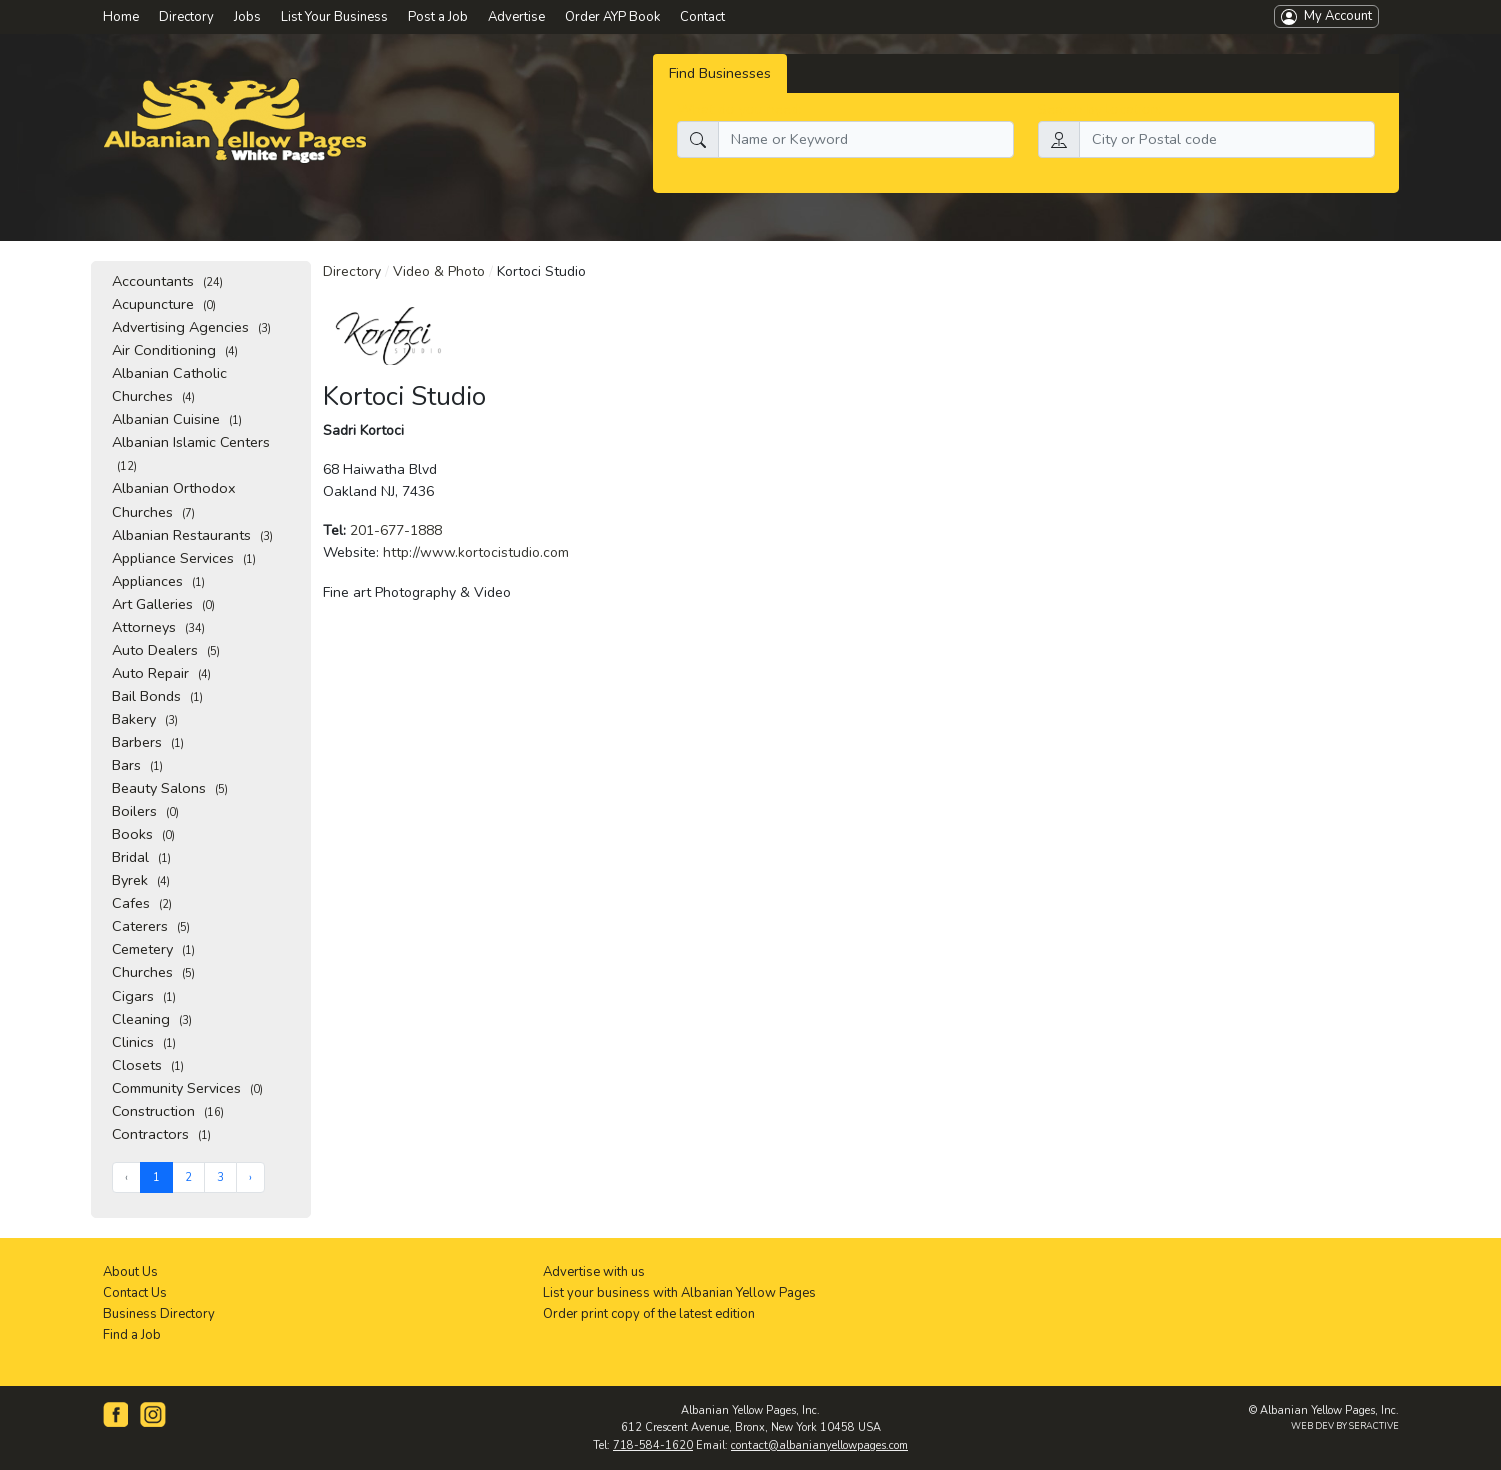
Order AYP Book (612, 17)
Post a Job (438, 17)
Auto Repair (161, 673)
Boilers (145, 811)
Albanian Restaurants (192, 535)
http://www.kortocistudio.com (476, 552)
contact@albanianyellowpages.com (819, 1445)
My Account (1326, 16)
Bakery (145, 719)
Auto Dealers (166, 650)
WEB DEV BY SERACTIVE (1345, 1426)
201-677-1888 (396, 530)
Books (143, 834)
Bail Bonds (157, 696)
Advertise (516, 17)
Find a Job (132, 1335)
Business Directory (159, 1314)
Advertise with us (594, 1272)
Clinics (144, 1042)
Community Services (187, 1088)
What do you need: (739, 109)
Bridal (141, 857)
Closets (148, 1065)
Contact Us (135, 1293)
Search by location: (1100, 109)
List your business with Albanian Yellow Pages (679, 1293)
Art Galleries (163, 604)
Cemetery (153, 949)
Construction (168, 1111)
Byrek (141, 880)
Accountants (167, 281)
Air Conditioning (175, 350)
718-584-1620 (653, 1445)
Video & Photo (439, 271)
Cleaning (152, 1019)
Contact (702, 17)
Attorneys (158, 627)
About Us (130, 1272)
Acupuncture (164, 304)
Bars (137, 765)
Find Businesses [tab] (720, 73)
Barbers (148, 742)
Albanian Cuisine (177, 419)
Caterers (151, 926)
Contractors (161, 1134)
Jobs (247, 17)
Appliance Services (184, 558)
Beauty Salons (170, 788)
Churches (153, 972)
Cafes (142, 903)
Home (121, 17)
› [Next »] (250, 1177)
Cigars (144, 996)
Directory (352, 271)
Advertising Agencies (191, 327)
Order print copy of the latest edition (649, 1314)
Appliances (158, 581)
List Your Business (334, 17)
